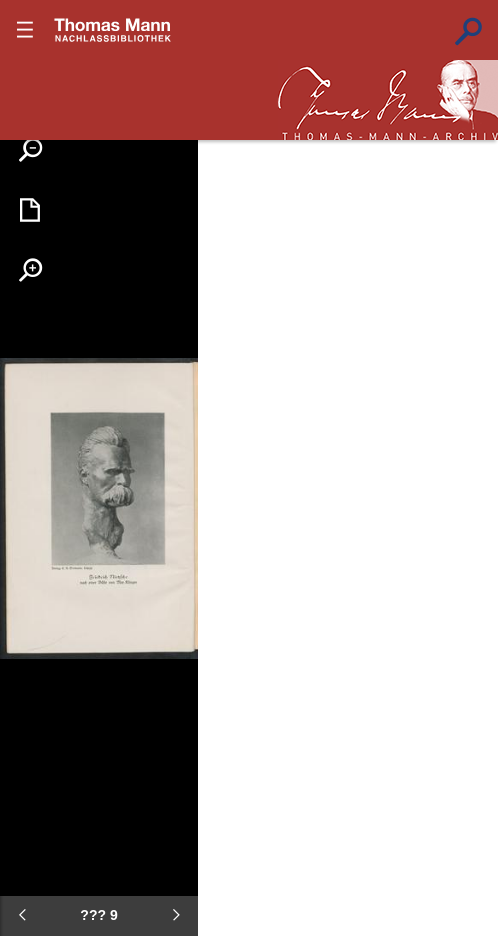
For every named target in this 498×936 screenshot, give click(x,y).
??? (113, 30)
